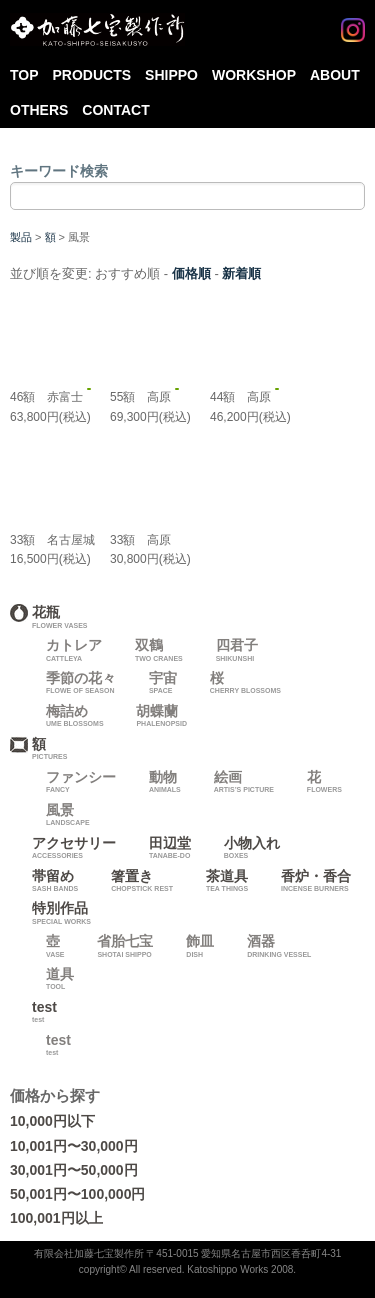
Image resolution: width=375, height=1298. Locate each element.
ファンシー (70, 782)
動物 (154, 782)
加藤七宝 (97, 30)
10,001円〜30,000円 (74, 1146)
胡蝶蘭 (150, 716)
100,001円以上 (56, 1218)
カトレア (63, 650)
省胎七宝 (114, 946)
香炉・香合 (305, 881)
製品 (21, 237)
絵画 (233, 782)
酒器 (268, 946)
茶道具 (216, 881)
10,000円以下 (52, 1121)
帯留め (44, 881)
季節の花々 (70, 683)
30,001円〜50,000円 (74, 1170)
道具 (49, 979)
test (40, 1012)
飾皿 (189, 946)
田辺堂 (159, 848)
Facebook (312, 22)
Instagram (353, 22)
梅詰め (64, 716)
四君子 (226, 650)
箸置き (131, 881)
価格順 (191, 273)
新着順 (241, 273)
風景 (57, 815)
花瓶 (184, 617)
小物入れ (241, 848)
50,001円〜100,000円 (77, 1194)
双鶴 (148, 650)
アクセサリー (63, 848)
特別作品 (184, 913)
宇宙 (152, 683)
